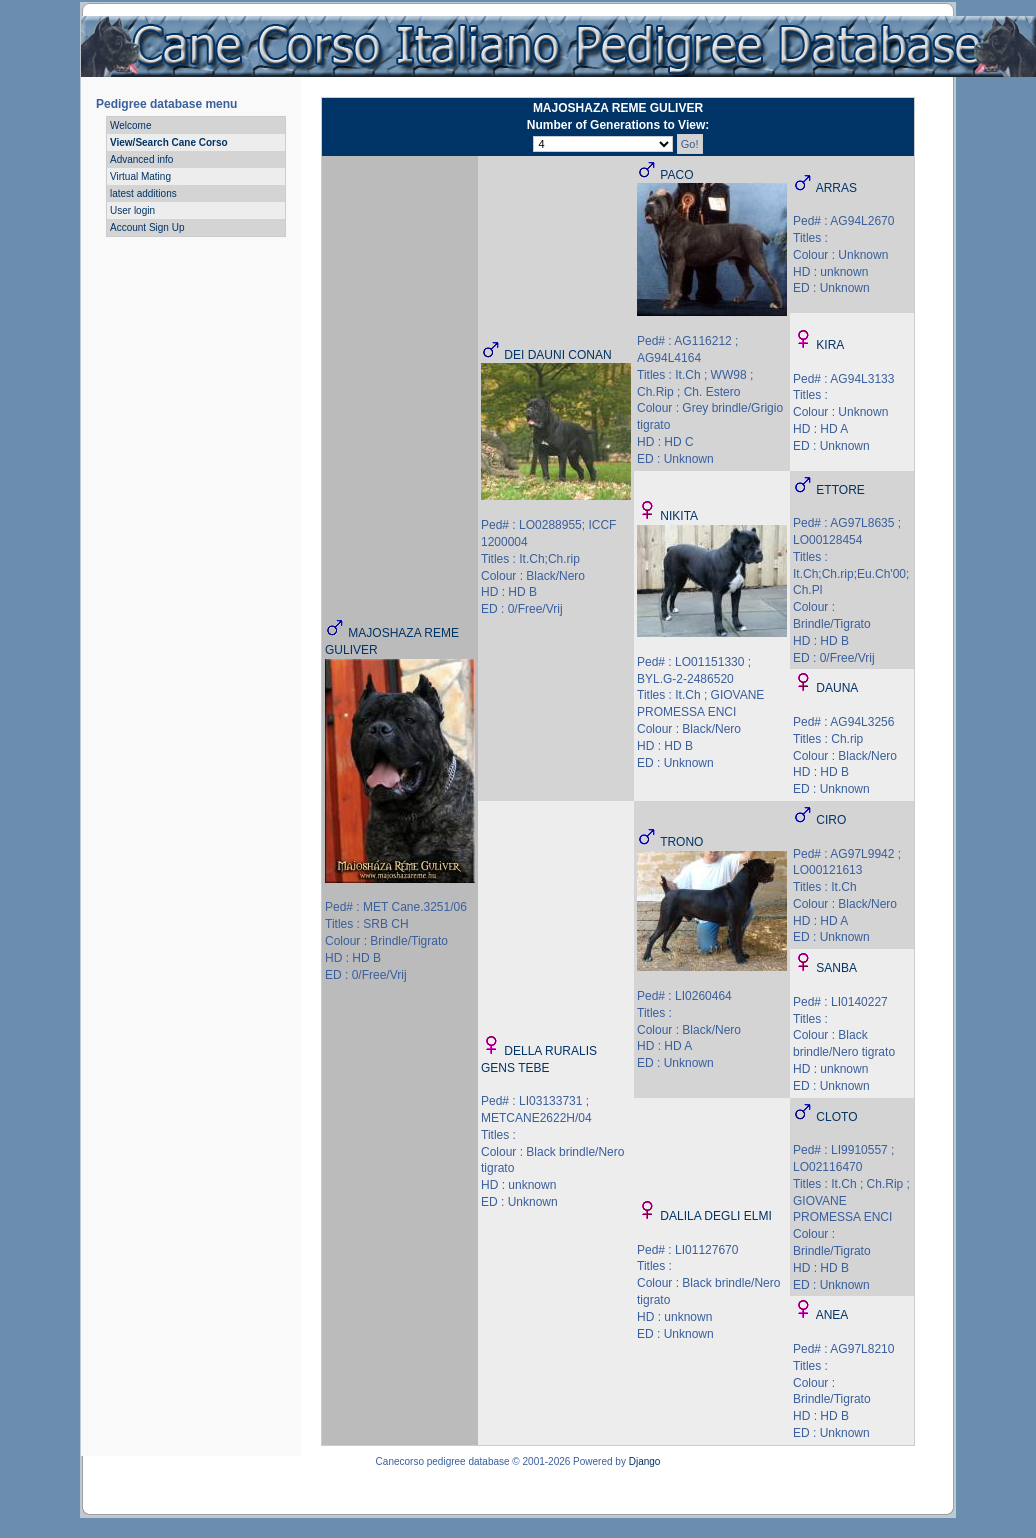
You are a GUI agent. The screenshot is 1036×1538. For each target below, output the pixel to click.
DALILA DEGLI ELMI (715, 1216)
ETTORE (840, 490)
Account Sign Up (147, 227)
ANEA (832, 1315)
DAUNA (837, 688)
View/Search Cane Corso (169, 142)
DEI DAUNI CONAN (557, 355)
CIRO (831, 820)
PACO (676, 175)
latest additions (143, 193)
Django (645, 1461)
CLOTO (836, 1117)
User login (132, 210)
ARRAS (836, 188)
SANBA (836, 968)
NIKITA (679, 516)
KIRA (830, 345)
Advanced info (141, 159)
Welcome (131, 125)
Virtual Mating (140, 176)
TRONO (681, 842)
